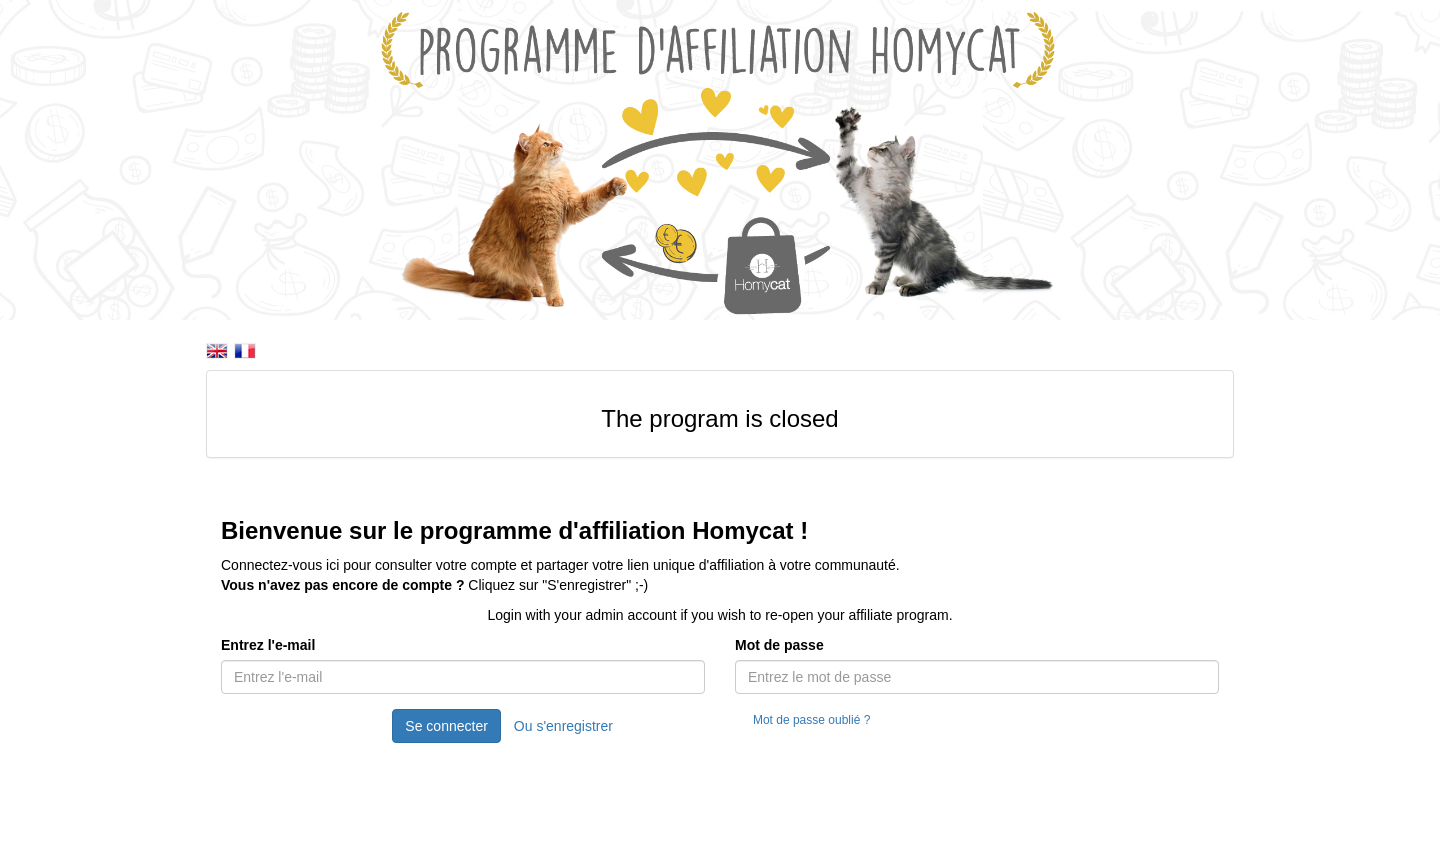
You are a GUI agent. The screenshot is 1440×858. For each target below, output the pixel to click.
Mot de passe (779, 645)
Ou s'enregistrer (563, 726)
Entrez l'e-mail (268, 645)
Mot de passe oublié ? (811, 720)
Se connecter (446, 726)
